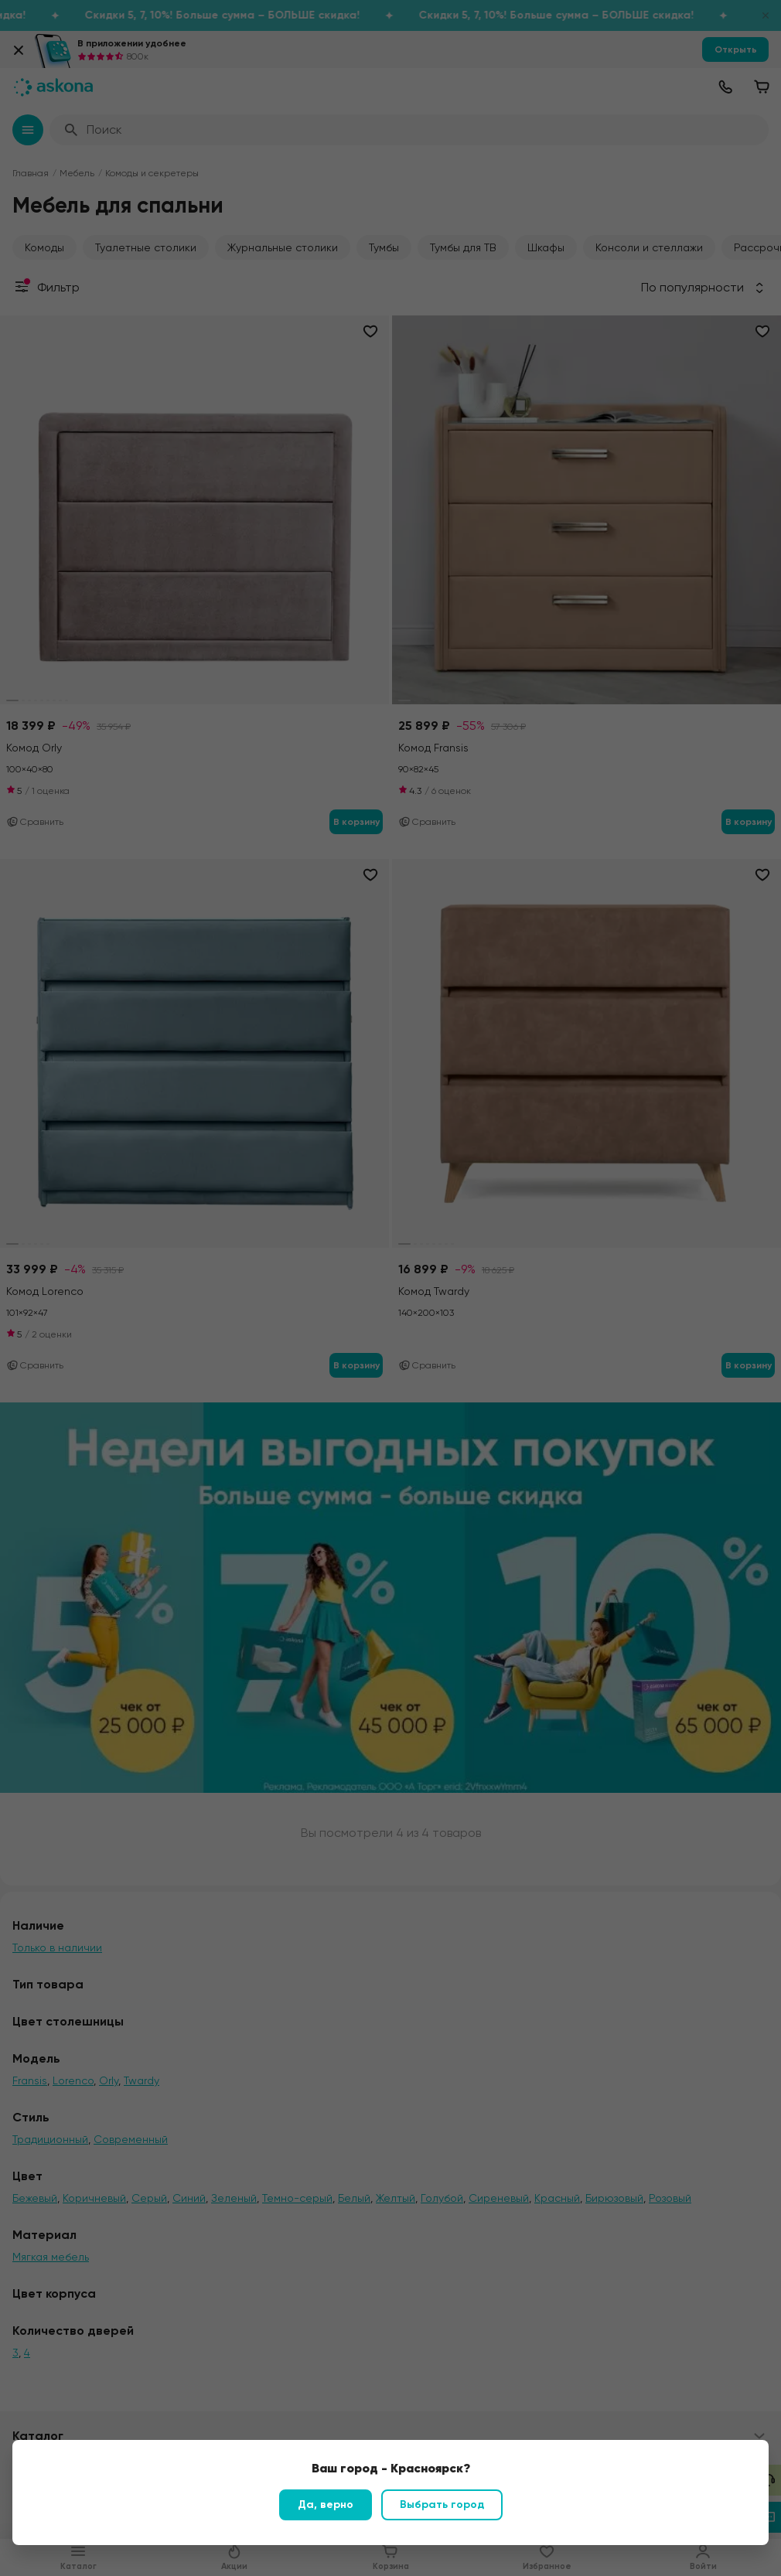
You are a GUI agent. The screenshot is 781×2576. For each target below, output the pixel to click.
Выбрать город (442, 2504)
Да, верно (325, 2504)
